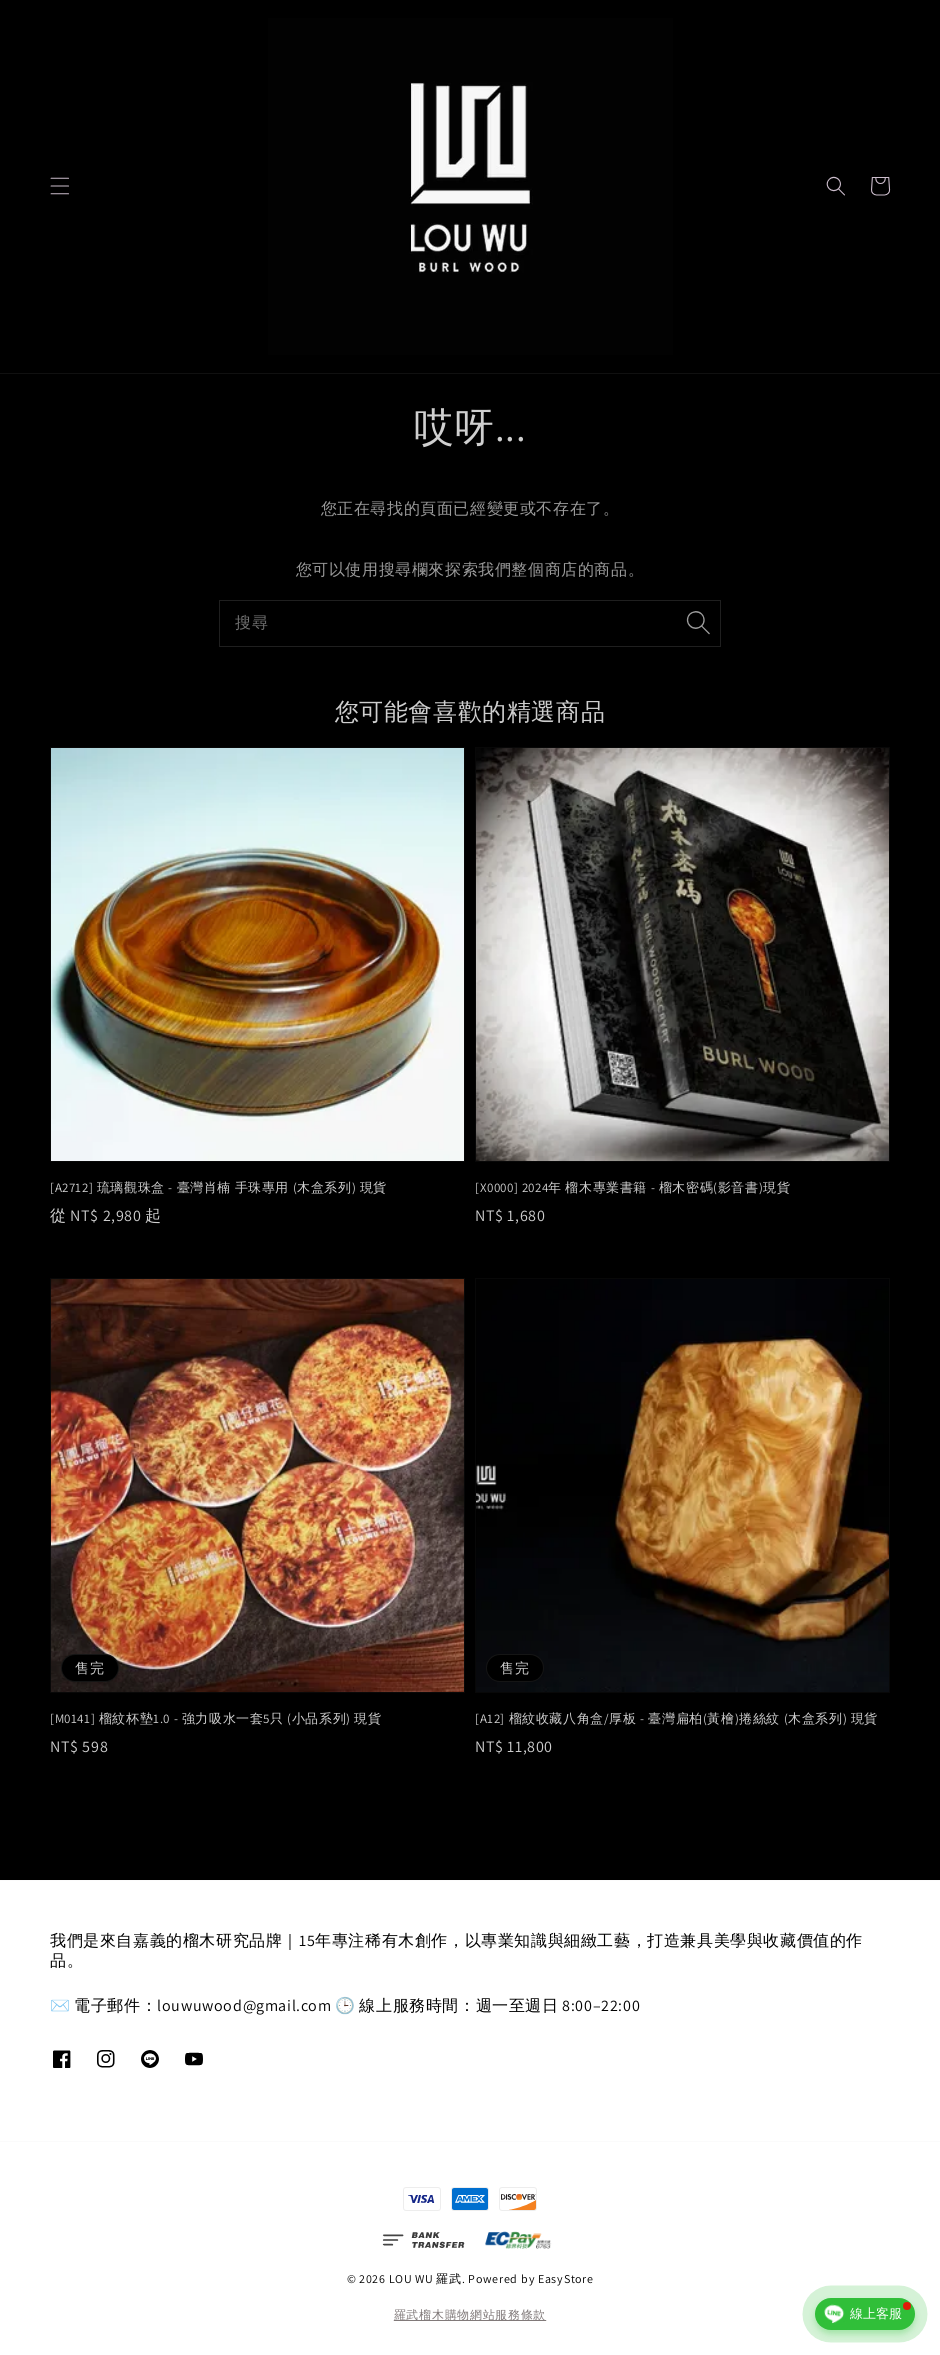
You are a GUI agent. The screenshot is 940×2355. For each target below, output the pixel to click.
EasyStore (565, 2278)
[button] (60, 186)
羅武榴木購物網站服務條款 (470, 2314)
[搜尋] (698, 623)
